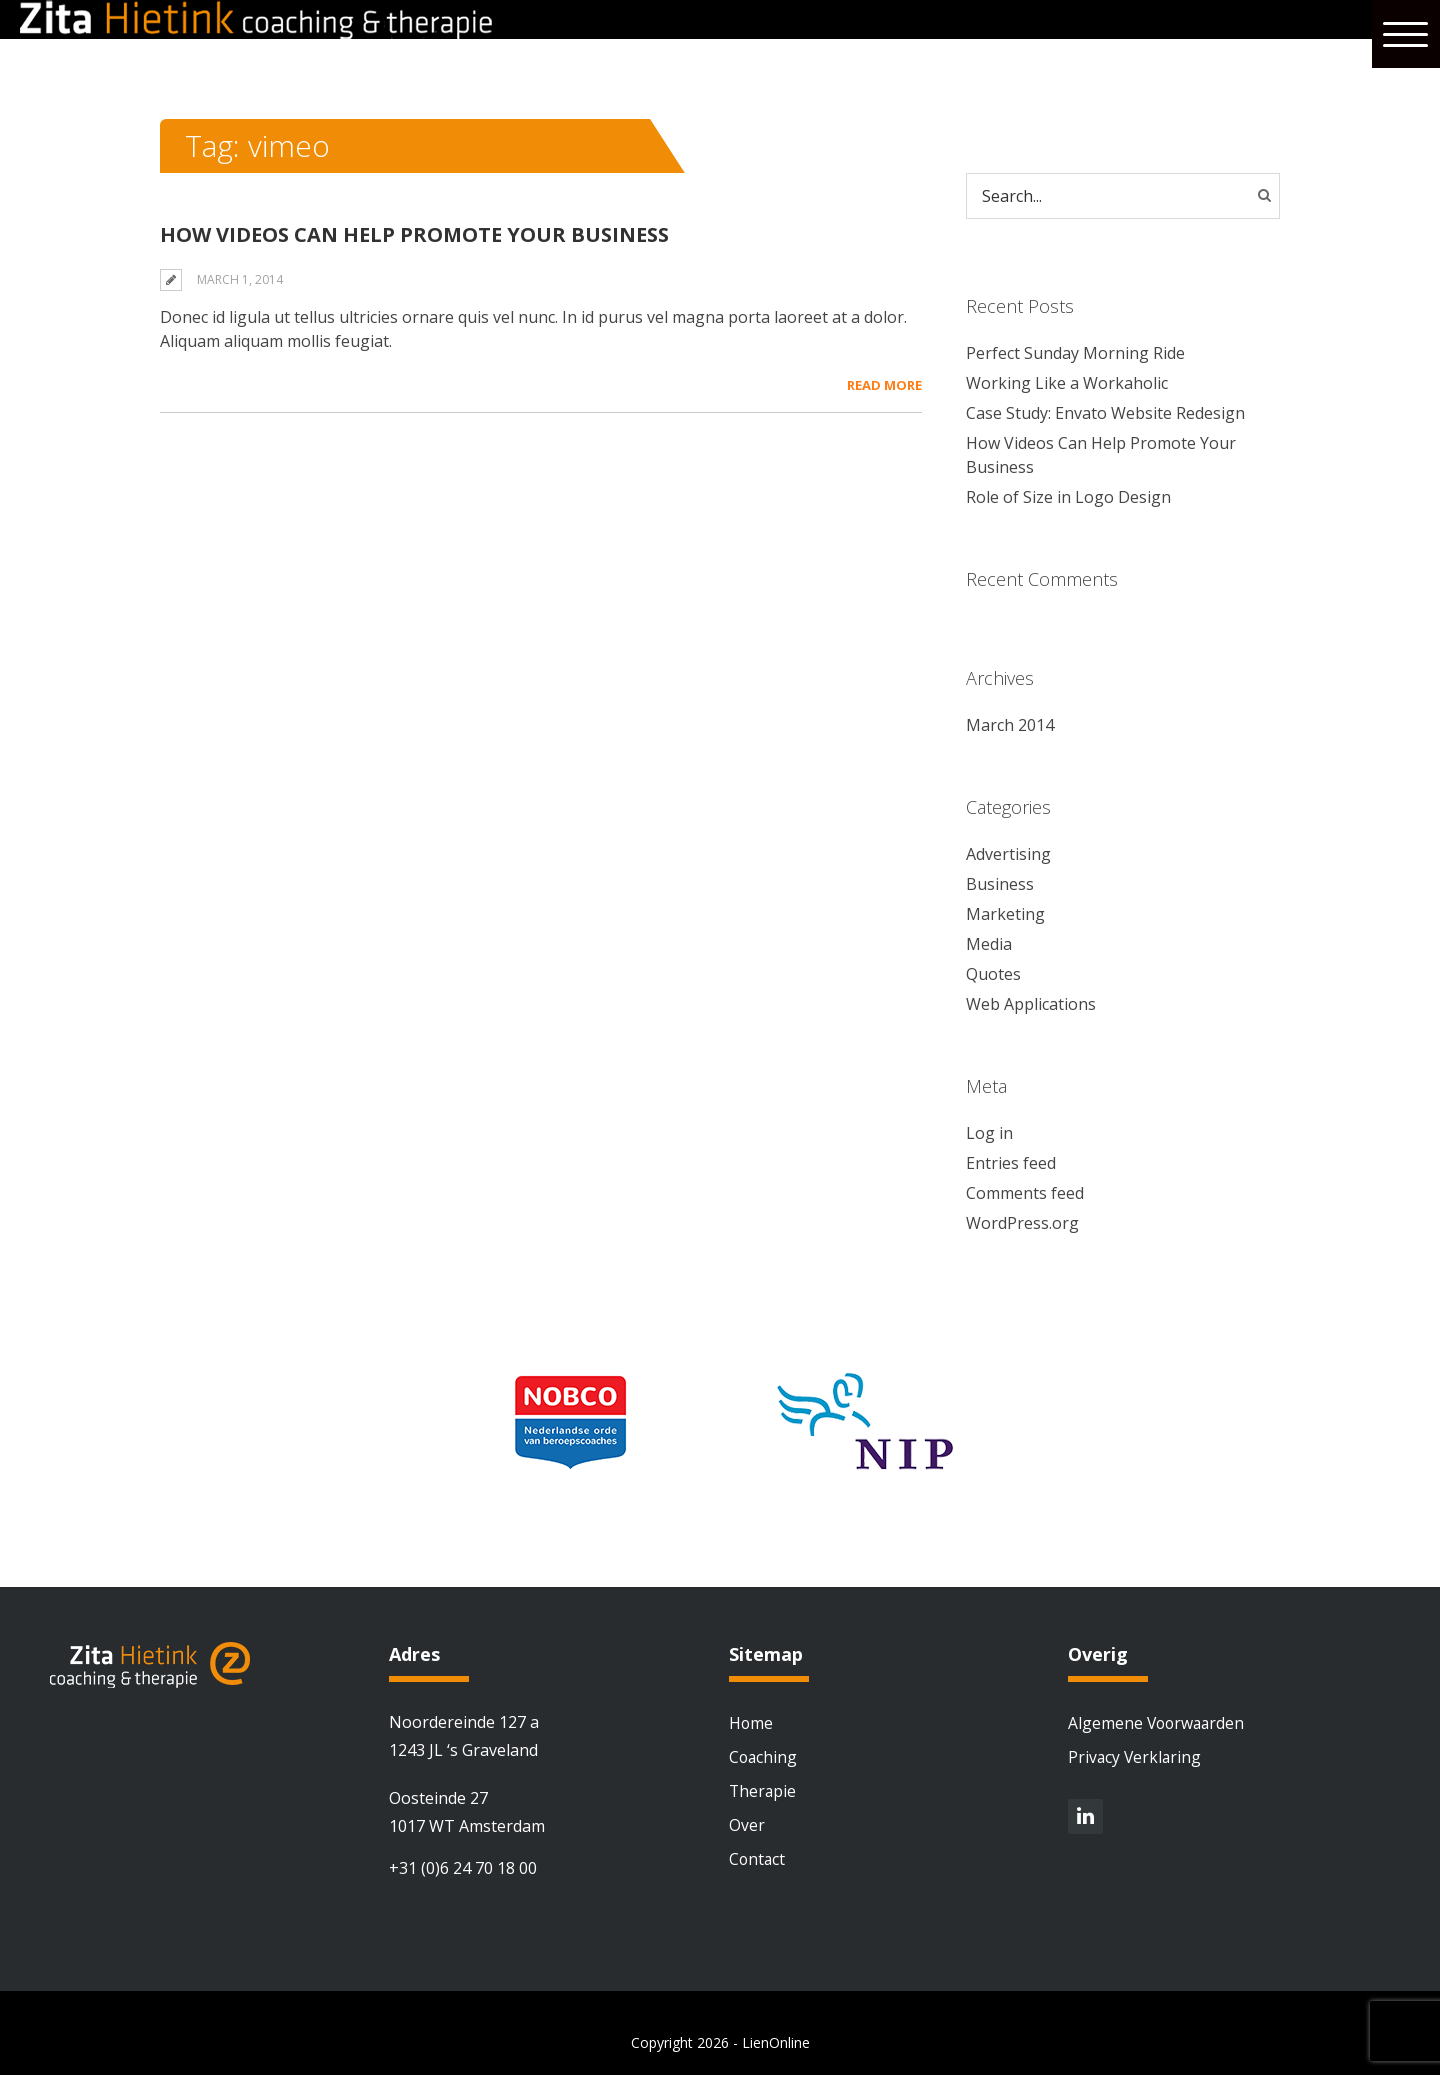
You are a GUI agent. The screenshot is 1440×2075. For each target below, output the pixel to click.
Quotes (993, 974)
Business (1000, 884)
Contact (758, 1859)
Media (989, 944)
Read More (884, 385)
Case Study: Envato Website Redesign (1105, 413)
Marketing (1005, 914)
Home (751, 1723)
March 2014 (1010, 725)
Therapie (763, 1791)
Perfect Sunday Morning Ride (1075, 353)
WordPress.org (1022, 1223)
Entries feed (1011, 1163)
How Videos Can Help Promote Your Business (414, 234)
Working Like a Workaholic (1067, 383)
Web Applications (1031, 1004)
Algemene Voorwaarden (1158, 1723)
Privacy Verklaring (1136, 1757)
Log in (989, 1133)
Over (747, 1825)
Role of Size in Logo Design (1068, 497)
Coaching (764, 1757)
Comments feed (1025, 1193)
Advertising (1008, 854)
